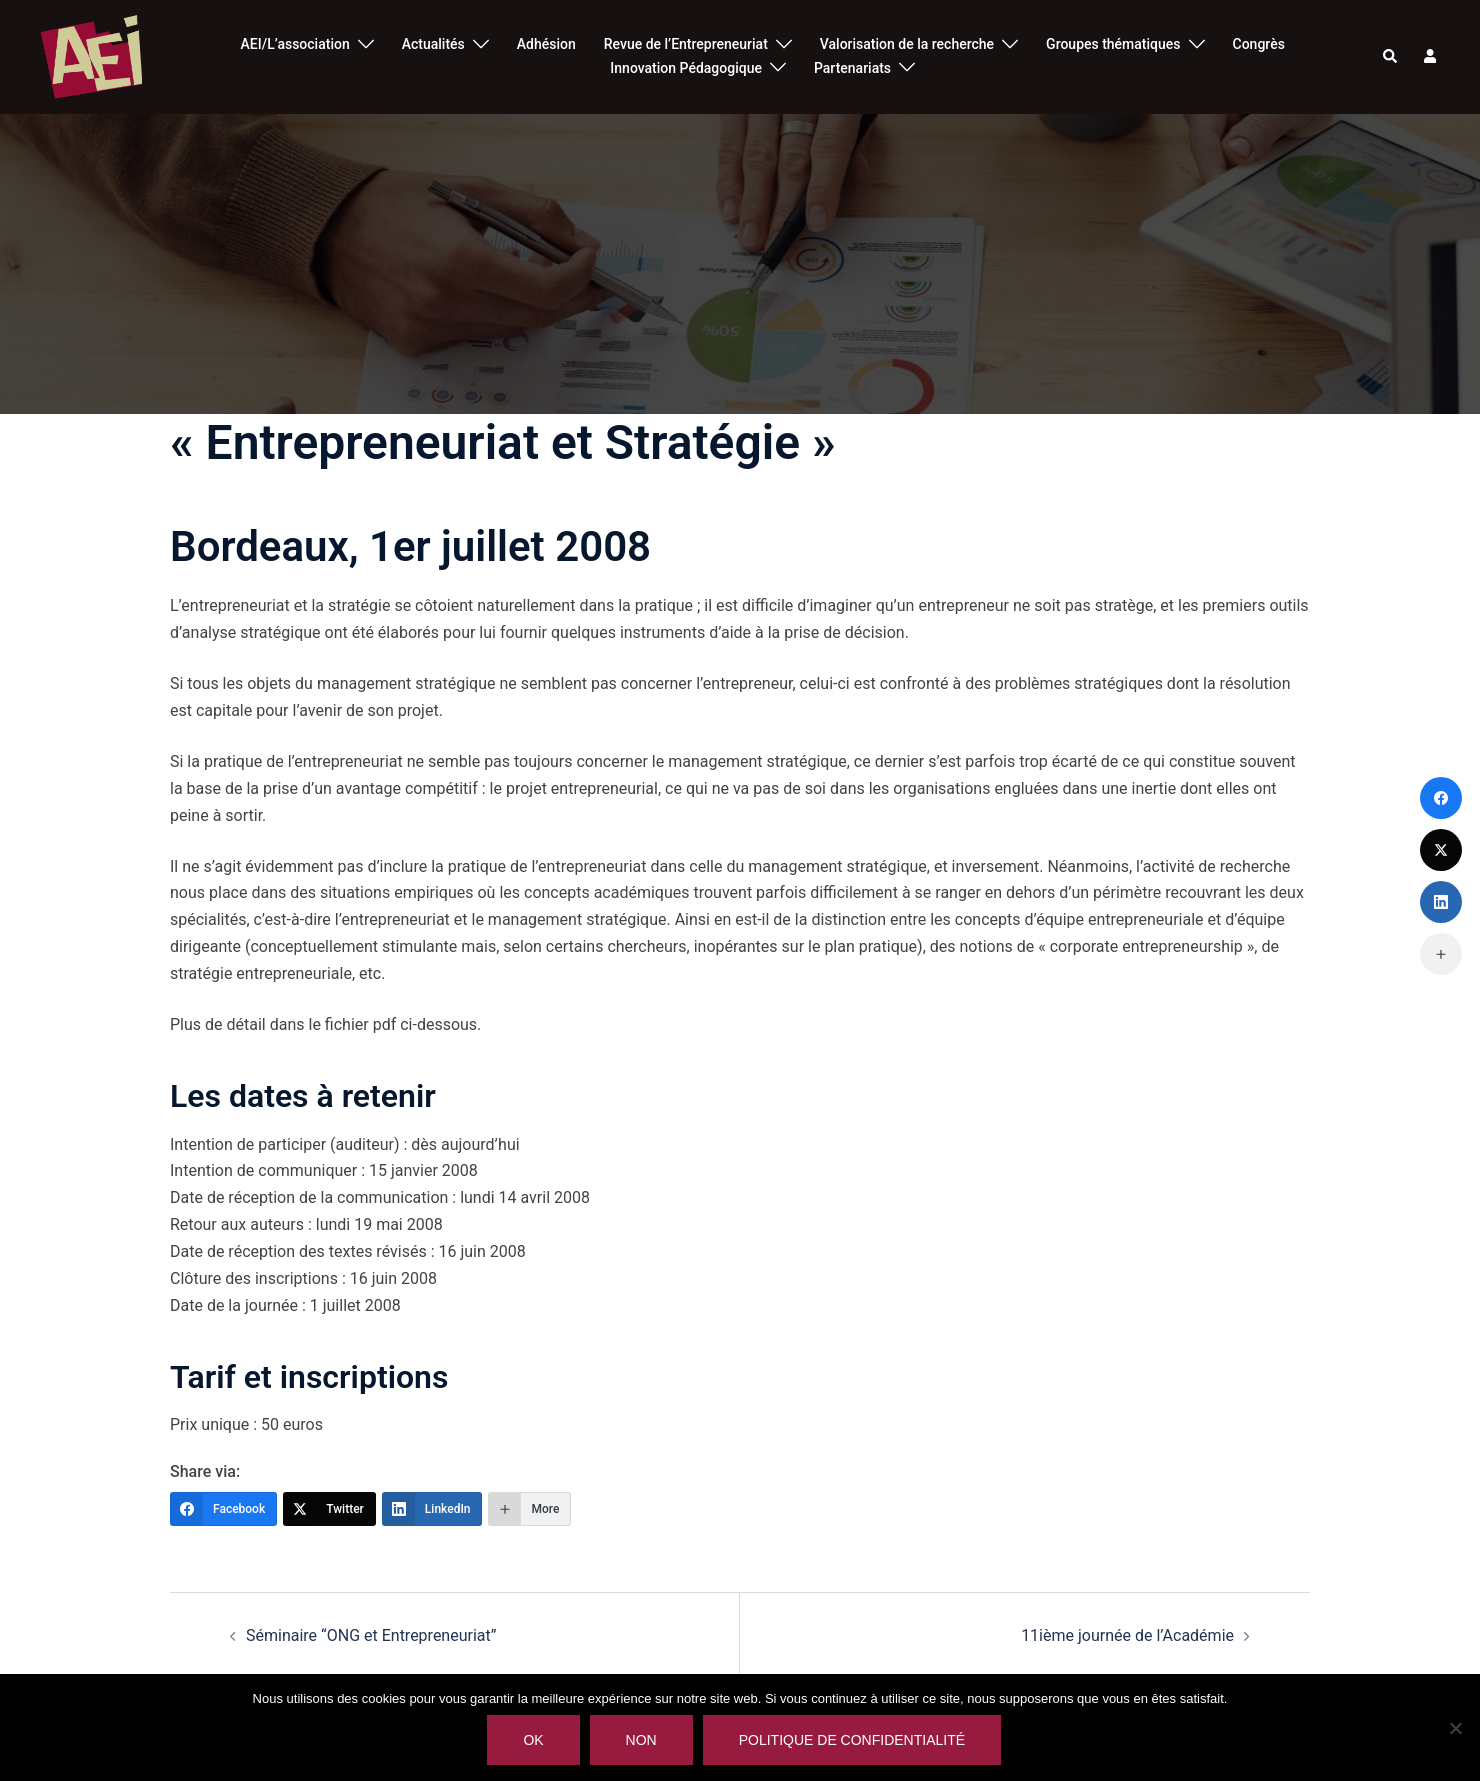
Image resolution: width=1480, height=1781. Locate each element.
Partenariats (852, 68)
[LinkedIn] (432, 1509)
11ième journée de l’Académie (1127, 1635)
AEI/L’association (295, 44)
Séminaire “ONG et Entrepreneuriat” (371, 1635)
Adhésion (546, 44)
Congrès (1259, 44)
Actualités (433, 44)
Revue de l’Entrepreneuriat (686, 44)
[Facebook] (223, 1509)
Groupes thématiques (1113, 44)
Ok (534, 1741)
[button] (1391, 57)
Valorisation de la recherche (907, 44)
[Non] (1455, 1728)
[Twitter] (329, 1509)
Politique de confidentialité (852, 1741)
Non (641, 1741)
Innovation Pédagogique (686, 68)
